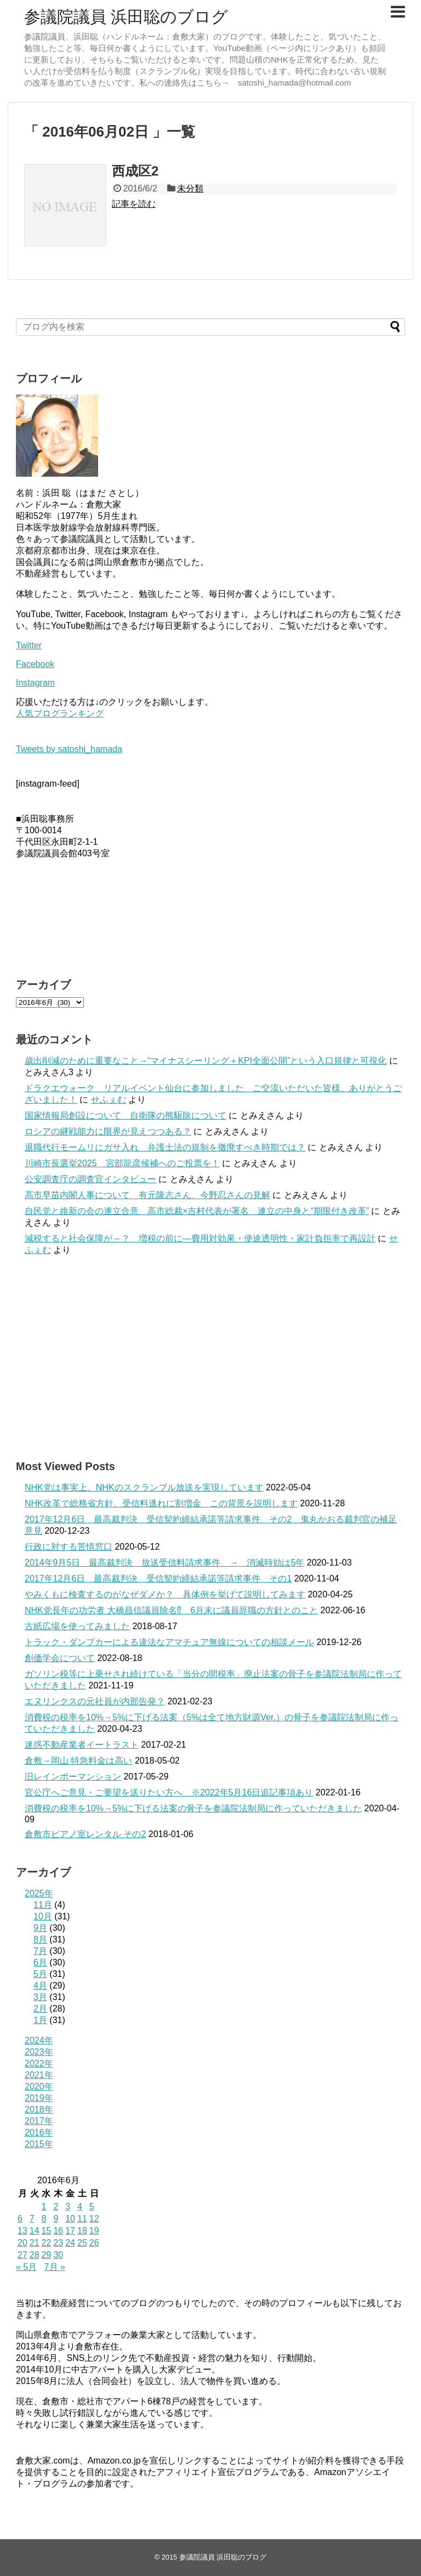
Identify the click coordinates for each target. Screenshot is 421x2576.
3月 (40, 1997)
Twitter (29, 645)
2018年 (39, 2109)
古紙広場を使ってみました (77, 1626)
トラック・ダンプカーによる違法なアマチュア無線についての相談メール (169, 1642)
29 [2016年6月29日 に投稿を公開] (47, 2254)
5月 (40, 1974)
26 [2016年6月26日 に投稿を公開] (94, 2242)
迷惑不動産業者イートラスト (82, 1744)
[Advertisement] (210, 1357)
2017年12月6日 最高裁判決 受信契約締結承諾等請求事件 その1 (158, 1578)
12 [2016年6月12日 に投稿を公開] (94, 2218)
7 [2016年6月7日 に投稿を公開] (32, 2218)
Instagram (35, 682)
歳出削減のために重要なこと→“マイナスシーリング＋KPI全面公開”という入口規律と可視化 (205, 1060)
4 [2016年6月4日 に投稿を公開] (79, 2206)
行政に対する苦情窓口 (68, 1546)
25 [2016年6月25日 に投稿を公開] (82, 2242)
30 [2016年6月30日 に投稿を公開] (58, 2254)
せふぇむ (108, 1099)
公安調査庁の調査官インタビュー (90, 1179)
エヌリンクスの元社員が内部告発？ (95, 1701)
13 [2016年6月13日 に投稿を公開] (22, 2230)
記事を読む (134, 203)
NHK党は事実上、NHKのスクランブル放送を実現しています (144, 1487)
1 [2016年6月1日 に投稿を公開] (44, 2206)
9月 (40, 1928)
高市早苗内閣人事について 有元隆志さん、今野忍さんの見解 (147, 1195)
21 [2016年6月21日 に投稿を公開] (34, 2242)
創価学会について (60, 1658)
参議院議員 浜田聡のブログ (126, 17)
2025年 (39, 1893)
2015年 (39, 2144)
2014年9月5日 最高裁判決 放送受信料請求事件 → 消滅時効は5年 (164, 1562)
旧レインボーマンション (73, 1776)
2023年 (39, 2052)
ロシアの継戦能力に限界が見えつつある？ (108, 1131)
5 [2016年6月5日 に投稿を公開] (91, 2206)
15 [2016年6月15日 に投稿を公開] (47, 2230)
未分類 (190, 188)
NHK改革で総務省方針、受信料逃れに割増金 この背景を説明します (161, 1503)
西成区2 (135, 170)
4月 (40, 1985)
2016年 (39, 2132)
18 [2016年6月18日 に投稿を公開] (82, 2230)
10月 (42, 1916)
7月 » (54, 2267)
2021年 (39, 2075)
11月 (42, 1905)
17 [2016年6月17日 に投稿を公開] (70, 2230)
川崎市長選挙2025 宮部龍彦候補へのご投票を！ (122, 1163)
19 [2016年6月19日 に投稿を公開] (94, 2230)
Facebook (35, 664)
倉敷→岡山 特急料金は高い (78, 1760)
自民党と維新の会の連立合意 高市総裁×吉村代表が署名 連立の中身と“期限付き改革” (197, 1211)
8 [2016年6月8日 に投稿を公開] (44, 2218)
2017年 (39, 2121)
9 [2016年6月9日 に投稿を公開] (55, 2218)
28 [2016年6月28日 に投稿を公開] (34, 2254)
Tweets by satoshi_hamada (69, 749)
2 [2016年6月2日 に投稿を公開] (55, 2206)
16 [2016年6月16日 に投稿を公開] (58, 2230)
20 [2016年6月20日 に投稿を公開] (22, 2242)
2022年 (39, 2063)
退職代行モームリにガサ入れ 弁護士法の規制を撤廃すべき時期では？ (165, 1147)
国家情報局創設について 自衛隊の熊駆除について (125, 1115)
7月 (40, 1951)
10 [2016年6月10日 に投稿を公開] (70, 2218)
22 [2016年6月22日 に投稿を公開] (47, 2242)
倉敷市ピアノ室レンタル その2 (85, 1834)
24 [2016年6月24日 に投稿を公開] (70, 2242)
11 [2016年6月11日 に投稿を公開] (82, 2218)
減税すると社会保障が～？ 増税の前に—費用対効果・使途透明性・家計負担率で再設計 (200, 1238)
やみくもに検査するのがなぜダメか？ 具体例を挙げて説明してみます (165, 1594)
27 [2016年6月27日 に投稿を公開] (22, 2254)
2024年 (39, 2040)
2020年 (39, 2086)
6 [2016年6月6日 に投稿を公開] (20, 2218)
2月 (40, 2008)
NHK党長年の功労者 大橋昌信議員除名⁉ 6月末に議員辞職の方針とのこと (171, 1610)
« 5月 (26, 2267)
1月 (40, 2020)
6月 (40, 1962)
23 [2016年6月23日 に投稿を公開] (58, 2242)
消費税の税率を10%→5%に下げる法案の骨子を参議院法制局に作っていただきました (193, 1808)
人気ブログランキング (60, 713)
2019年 (39, 2098)
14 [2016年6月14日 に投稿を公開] (34, 2230)
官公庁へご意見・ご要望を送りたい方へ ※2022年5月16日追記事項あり (169, 1792)
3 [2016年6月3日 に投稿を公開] (67, 2206)
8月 (40, 1939)
